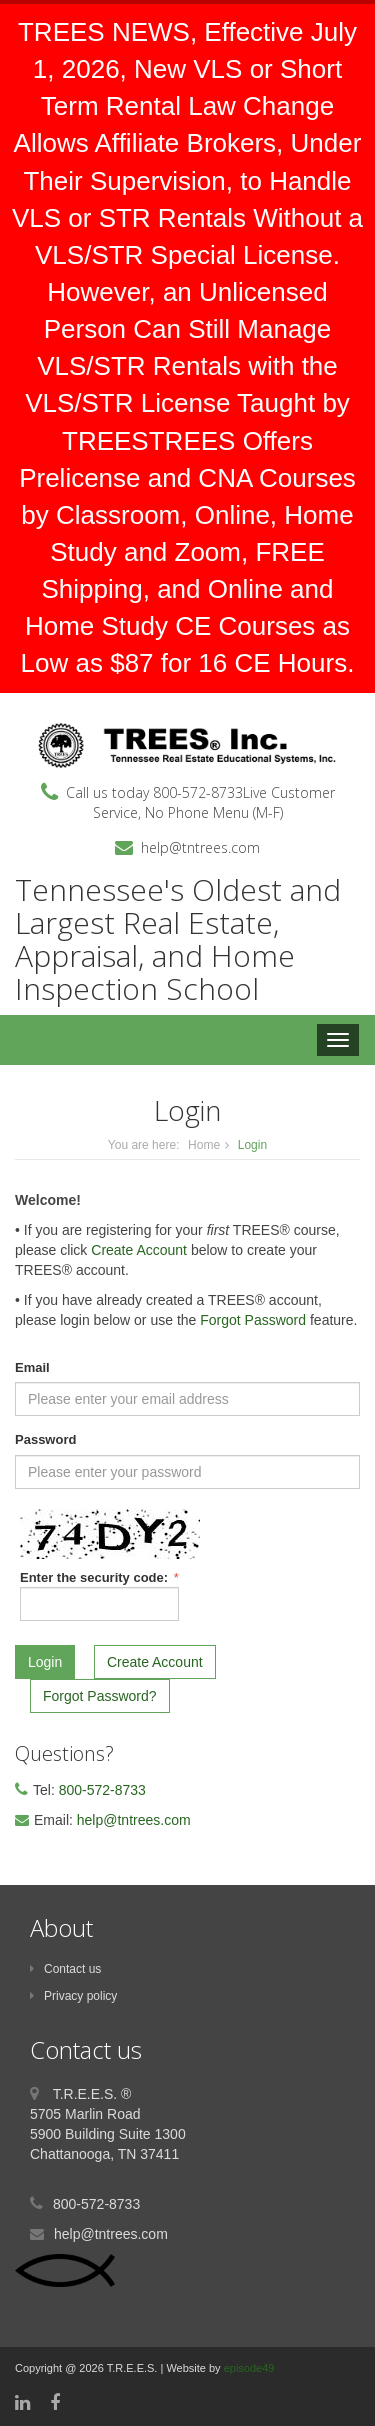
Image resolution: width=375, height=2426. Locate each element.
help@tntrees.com (200, 847)
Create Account (139, 1250)
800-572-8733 (198, 792)
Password (45, 1439)
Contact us (65, 1969)
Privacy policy (73, 1996)
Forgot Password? (100, 1696)
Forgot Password (253, 1320)
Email (32, 1367)
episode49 (249, 2368)
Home (204, 1145)
